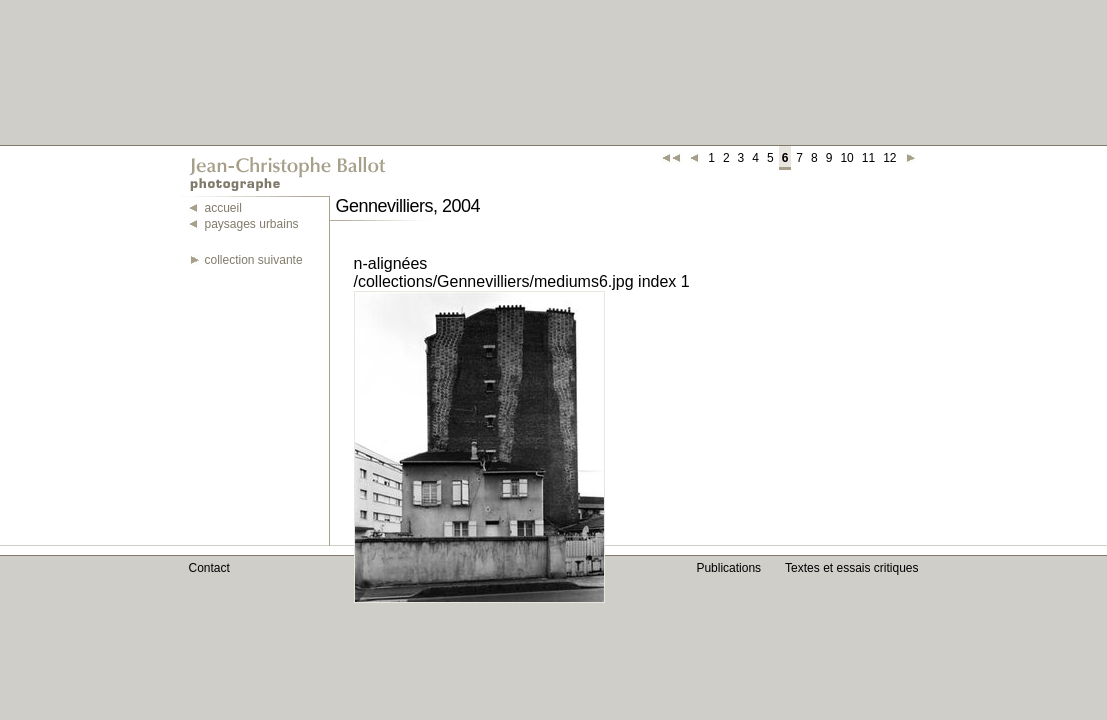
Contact (209, 568)
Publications (728, 568)
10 (846, 158)
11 (868, 158)
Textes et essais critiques (851, 568)
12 (889, 158)
